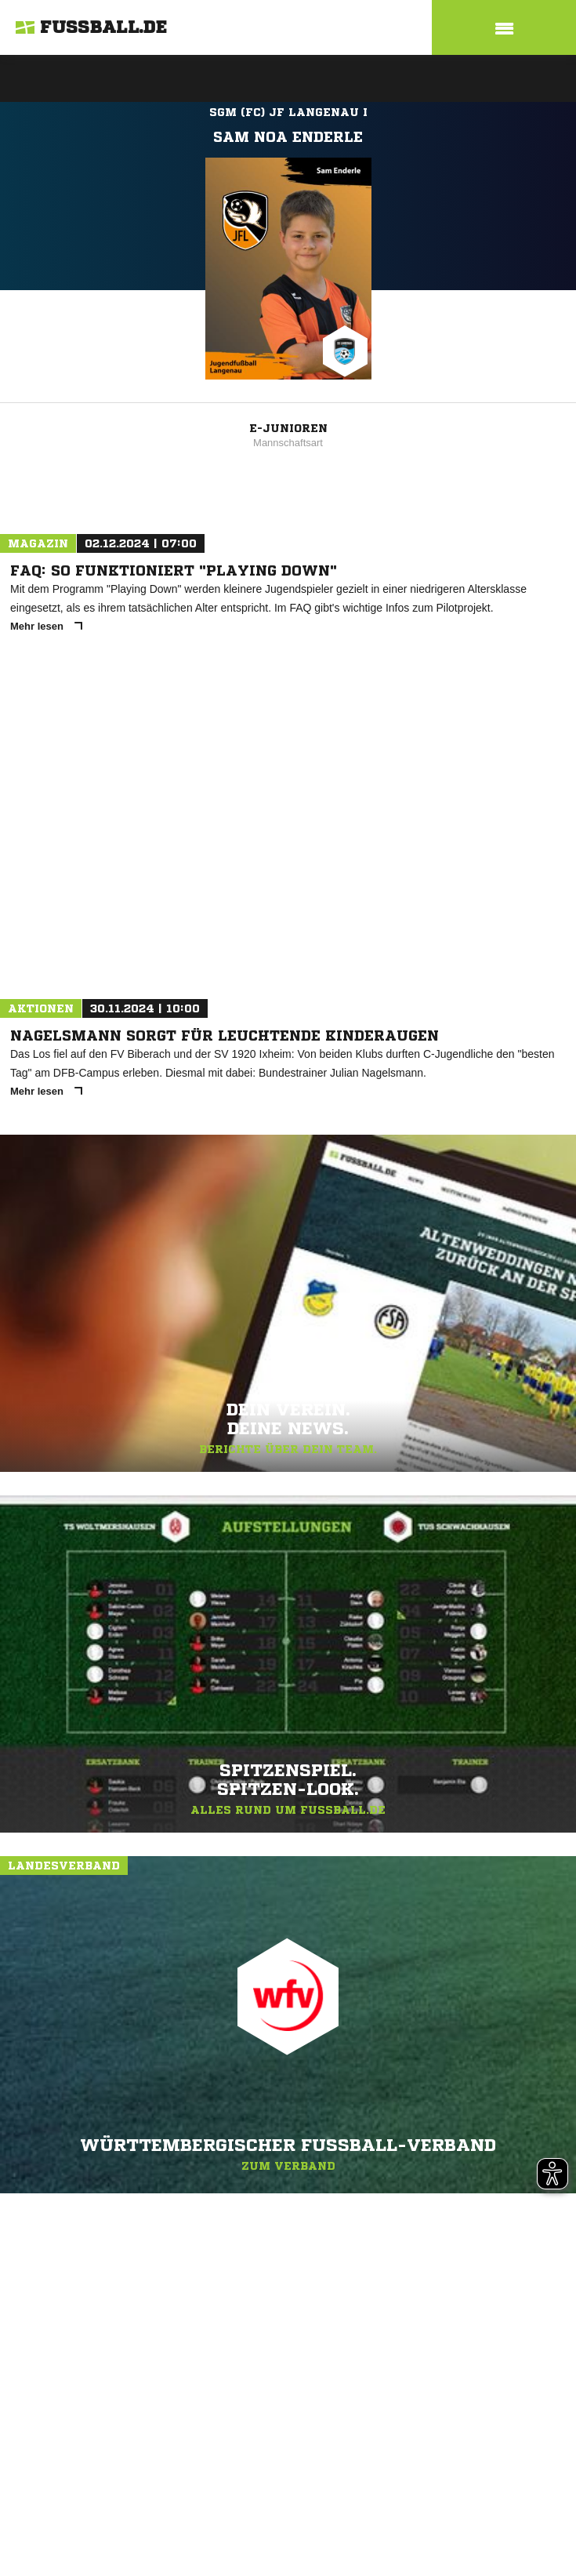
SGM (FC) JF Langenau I (288, 112)
